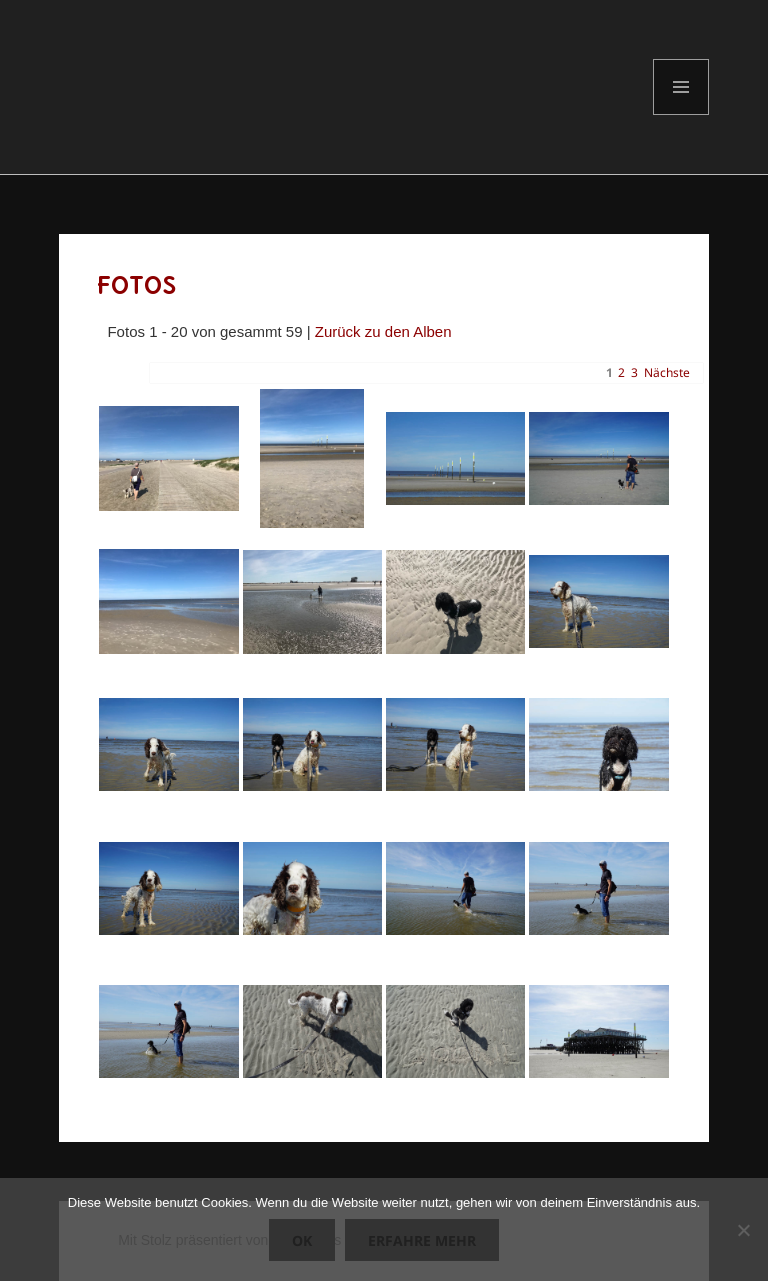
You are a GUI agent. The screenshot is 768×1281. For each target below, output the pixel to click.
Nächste (667, 372)
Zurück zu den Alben (383, 331)
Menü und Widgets (681, 114)
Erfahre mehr (422, 1240)
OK (302, 1240)
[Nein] (743, 1230)
